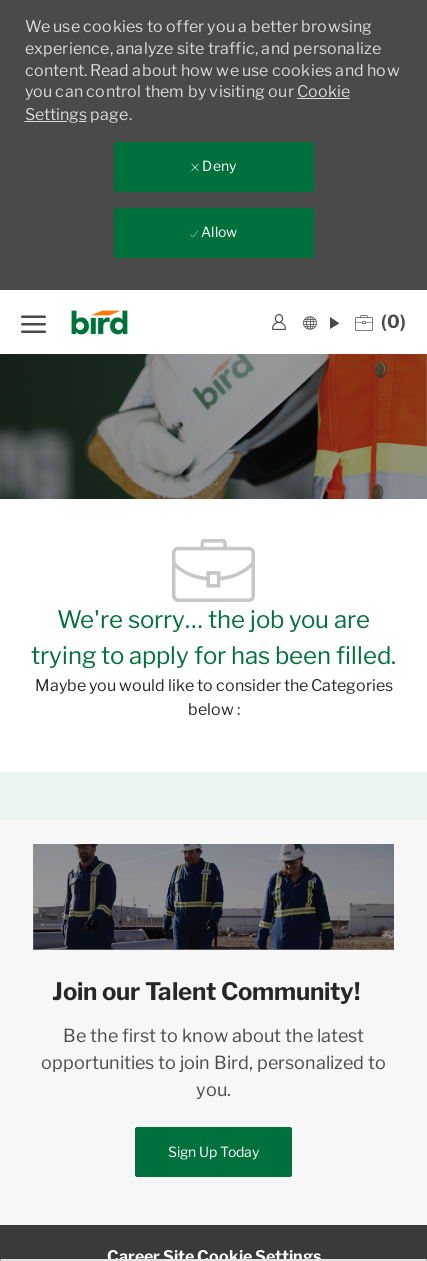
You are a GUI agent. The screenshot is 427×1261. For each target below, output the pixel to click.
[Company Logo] (105, 322)
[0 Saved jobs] (380, 322)
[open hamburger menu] (33, 321)
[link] (279, 322)
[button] (321, 321)
